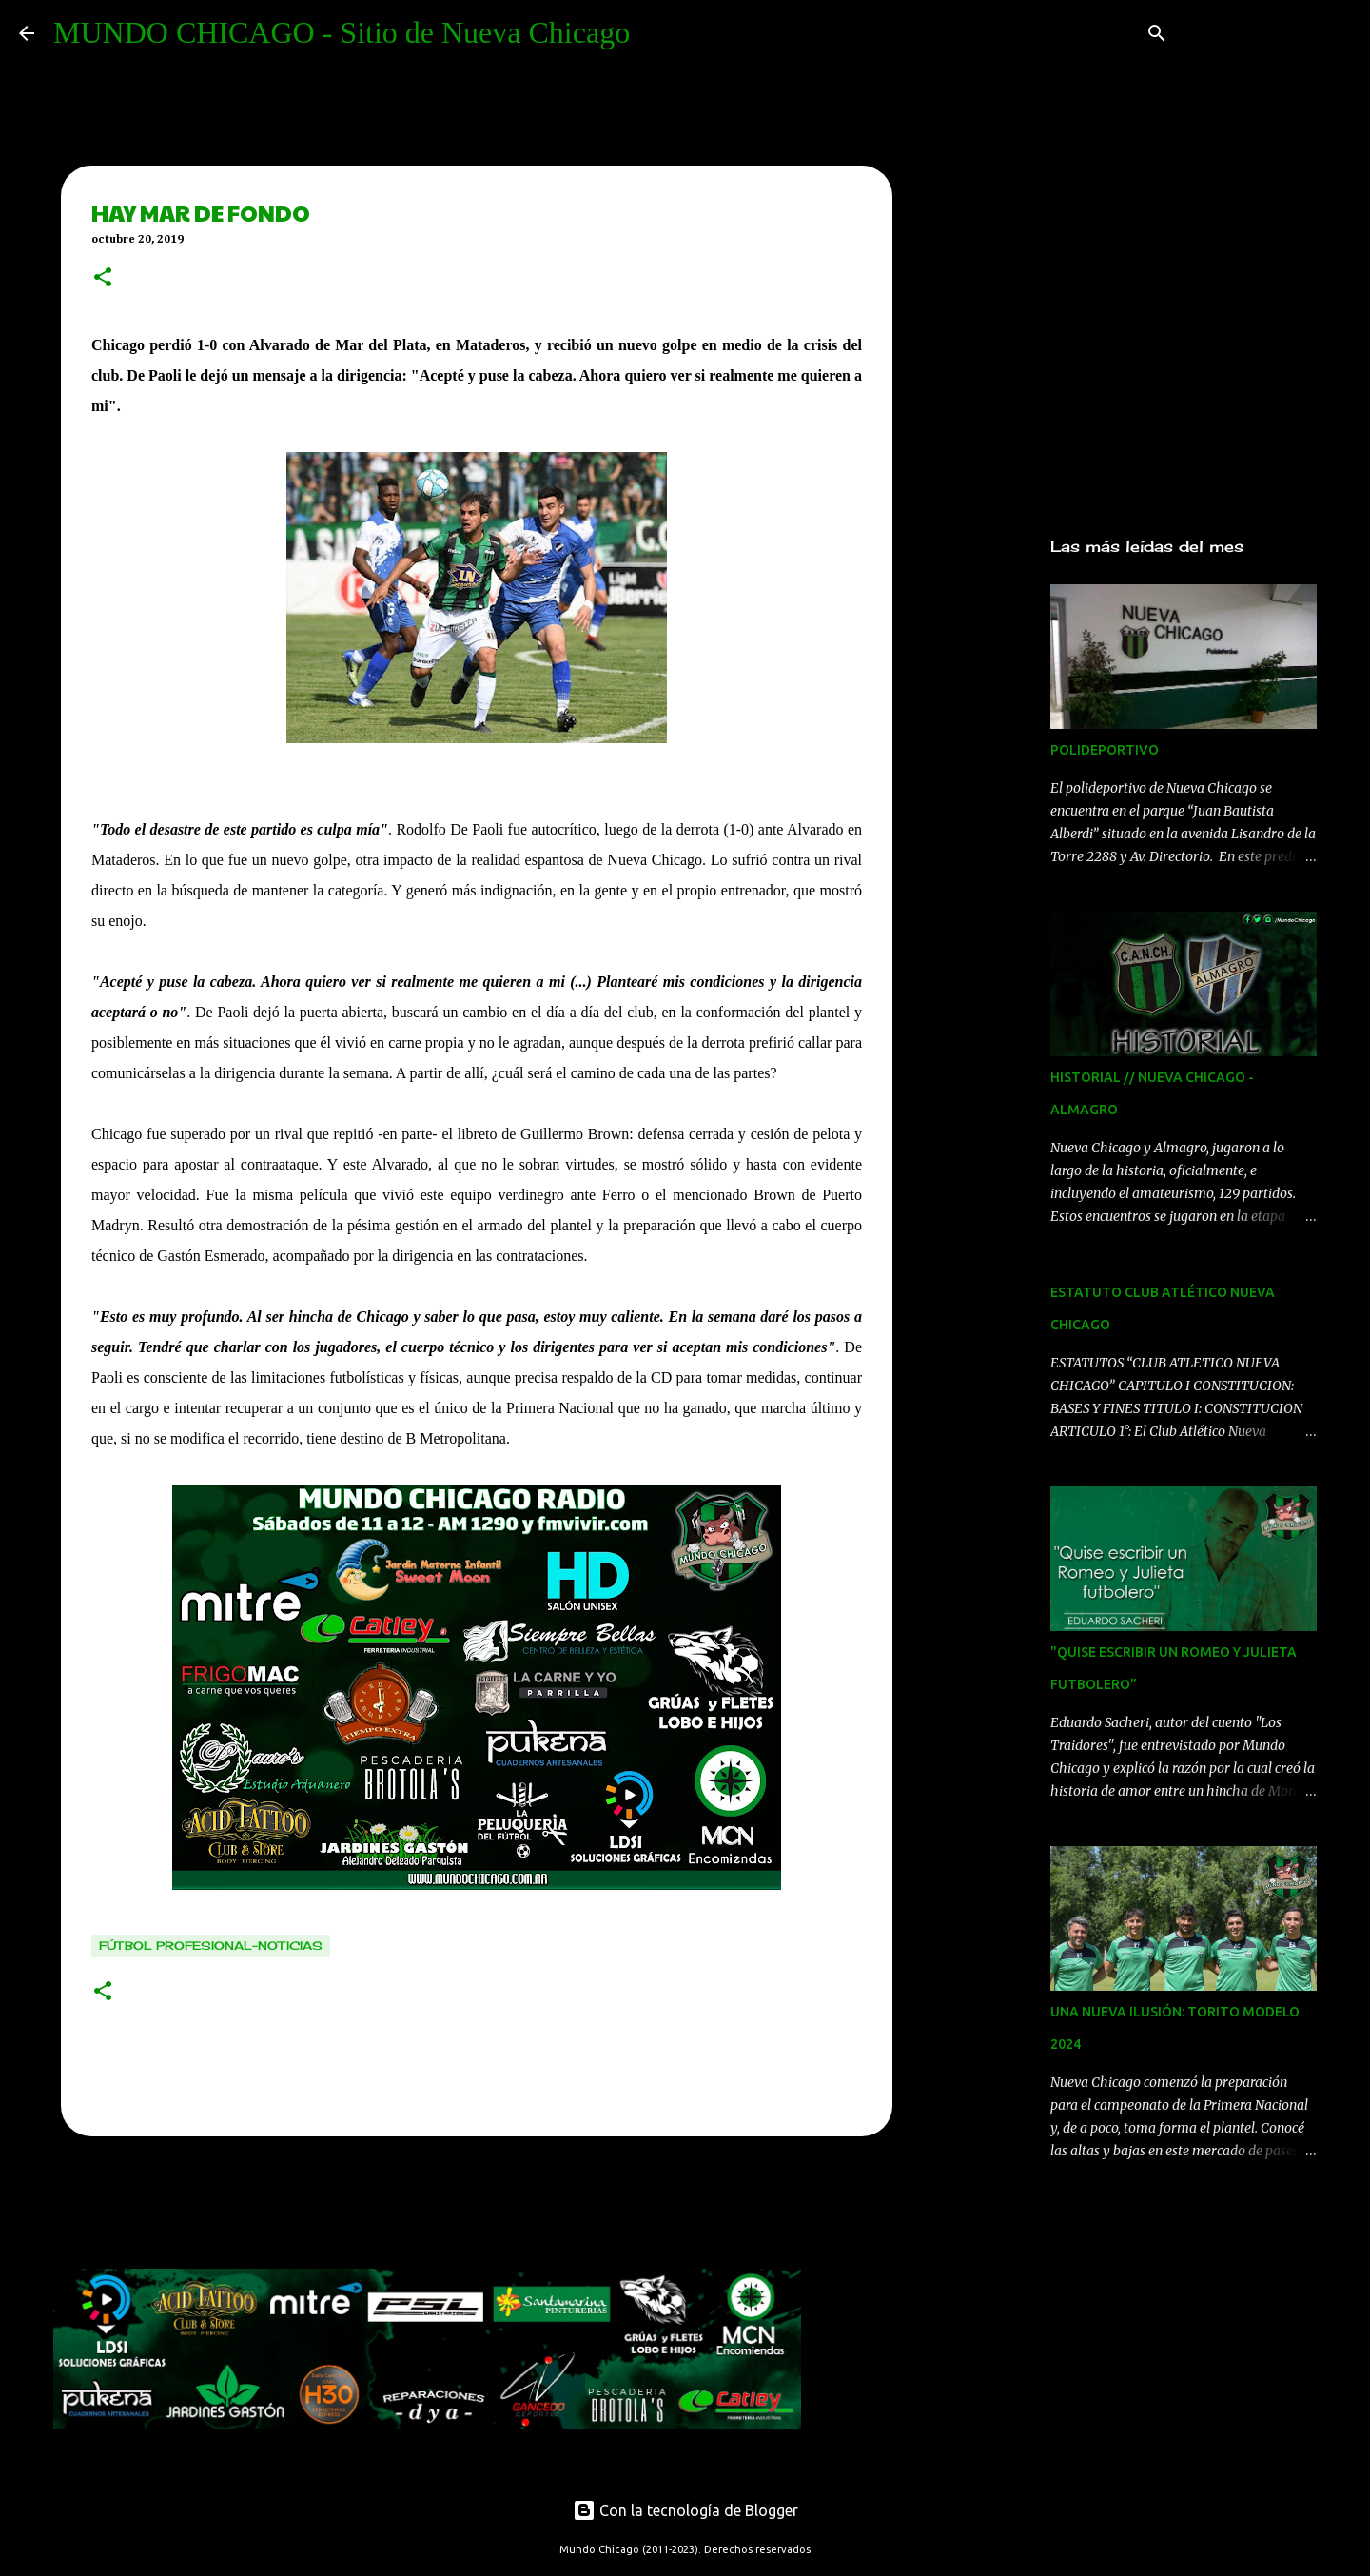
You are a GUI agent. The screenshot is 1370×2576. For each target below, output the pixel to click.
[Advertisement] (399, 2208)
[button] (102, 278)
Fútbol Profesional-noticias (211, 1945)
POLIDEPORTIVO (1104, 749)
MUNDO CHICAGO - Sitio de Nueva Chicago (341, 32)
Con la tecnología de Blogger (685, 2510)
